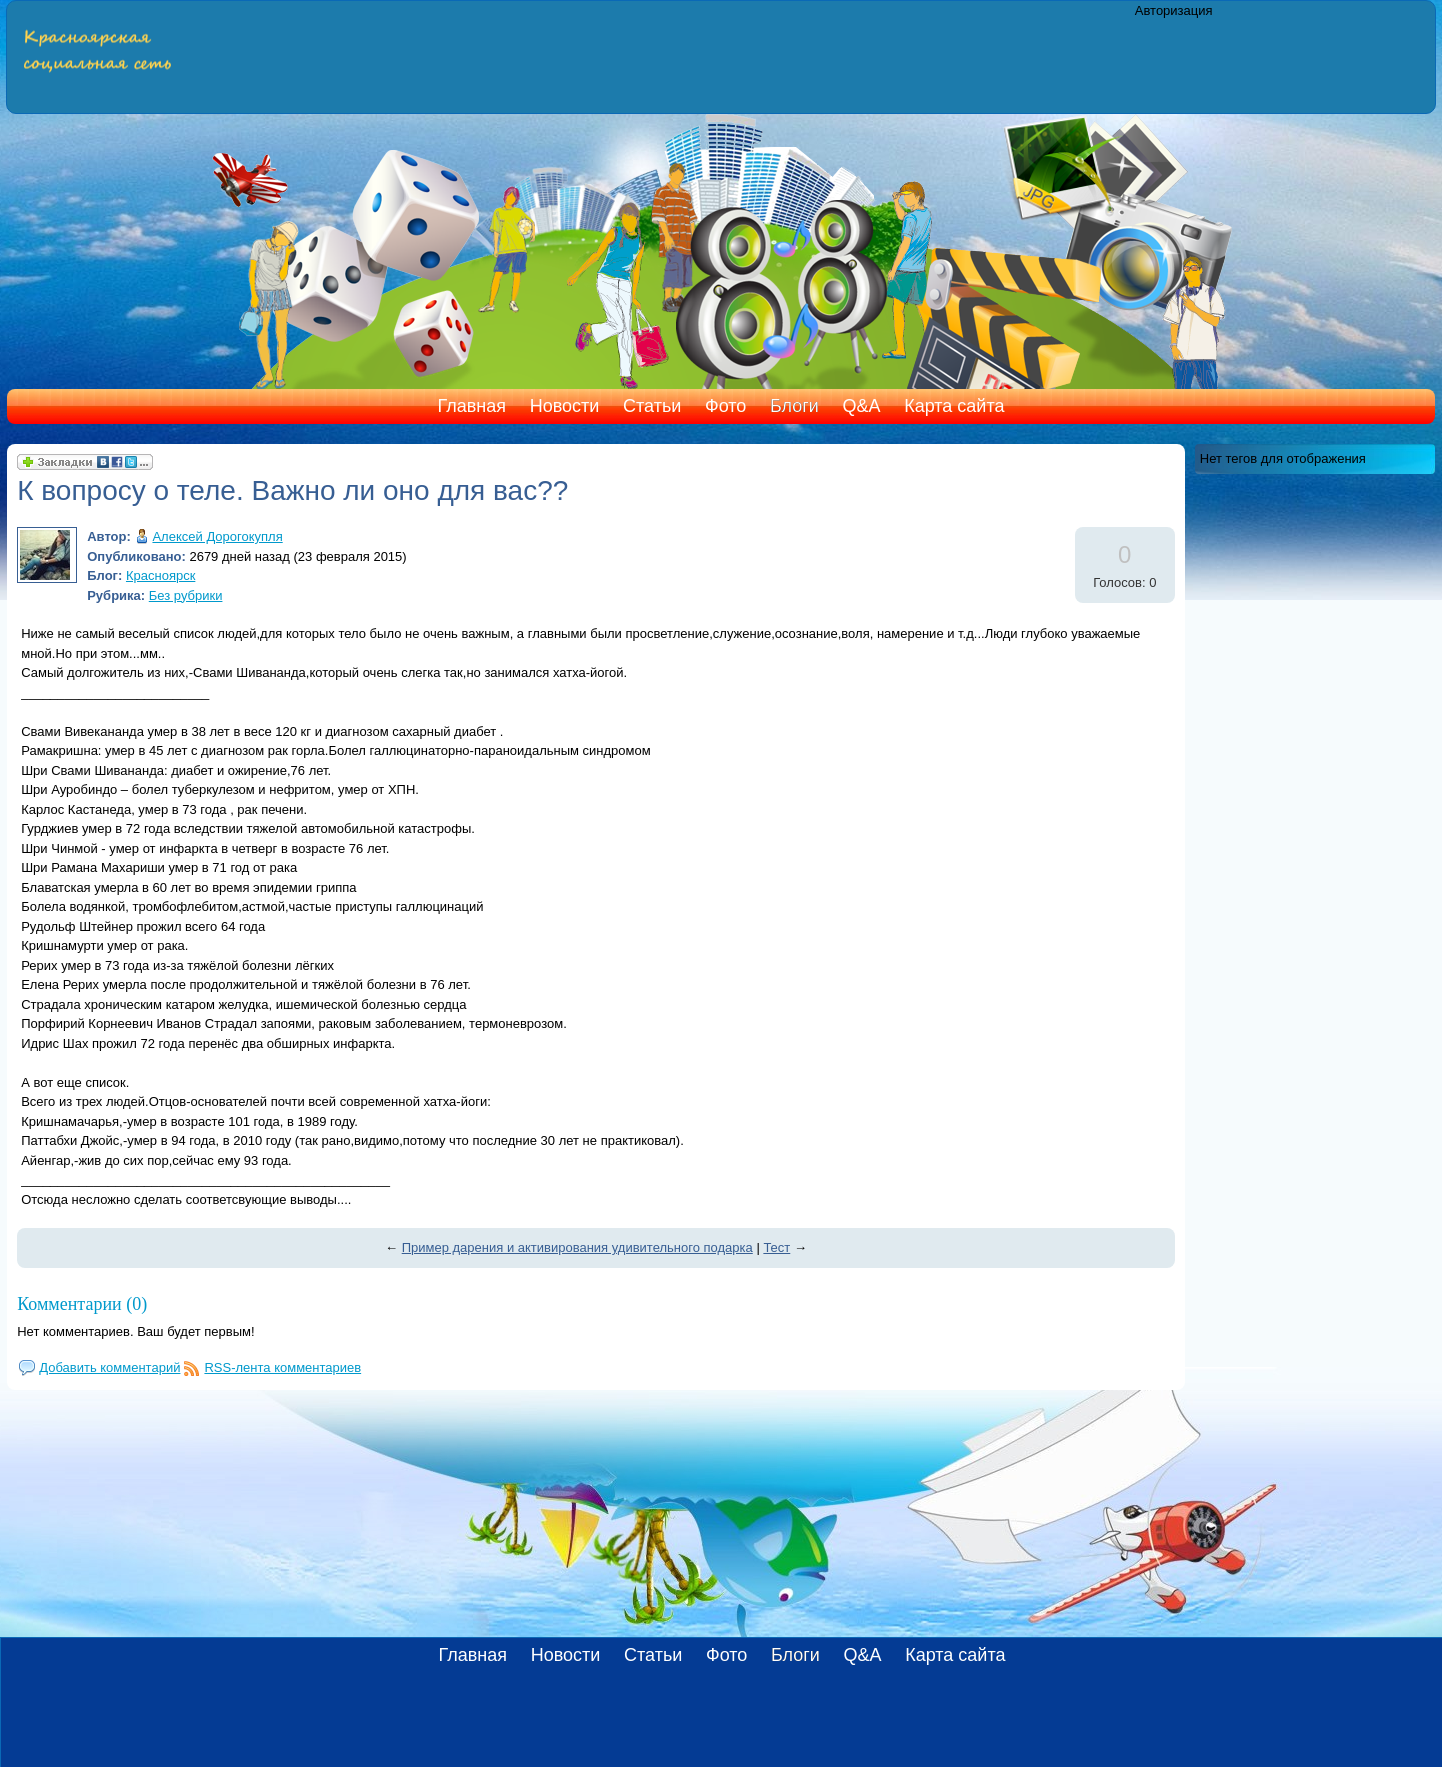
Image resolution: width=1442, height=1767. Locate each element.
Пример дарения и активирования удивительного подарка (577, 1247)
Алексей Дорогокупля (217, 536)
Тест (776, 1247)
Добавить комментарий (109, 1367)
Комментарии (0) (82, 1304)
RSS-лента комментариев (282, 1367)
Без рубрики (186, 595)
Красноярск (160, 575)
